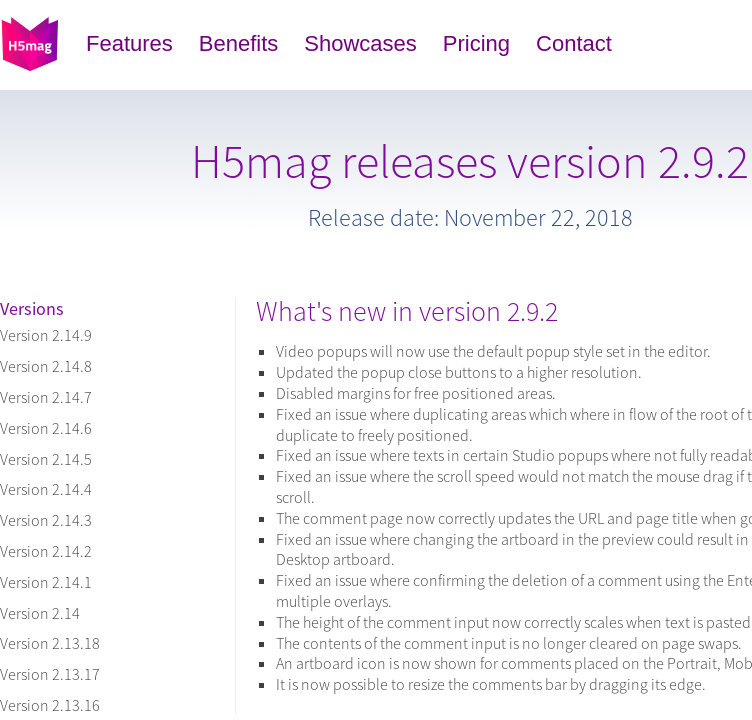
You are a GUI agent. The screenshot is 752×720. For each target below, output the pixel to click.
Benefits (239, 43)
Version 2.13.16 (50, 705)
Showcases (360, 43)
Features (129, 43)
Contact (574, 43)
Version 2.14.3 (46, 520)
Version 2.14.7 (46, 397)
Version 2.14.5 (46, 459)
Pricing (476, 43)
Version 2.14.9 (46, 335)
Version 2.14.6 (46, 428)
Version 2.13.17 (50, 674)
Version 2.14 (40, 613)
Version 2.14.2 (46, 551)
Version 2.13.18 (50, 643)
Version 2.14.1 (46, 582)
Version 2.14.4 (46, 489)
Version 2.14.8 (46, 366)
